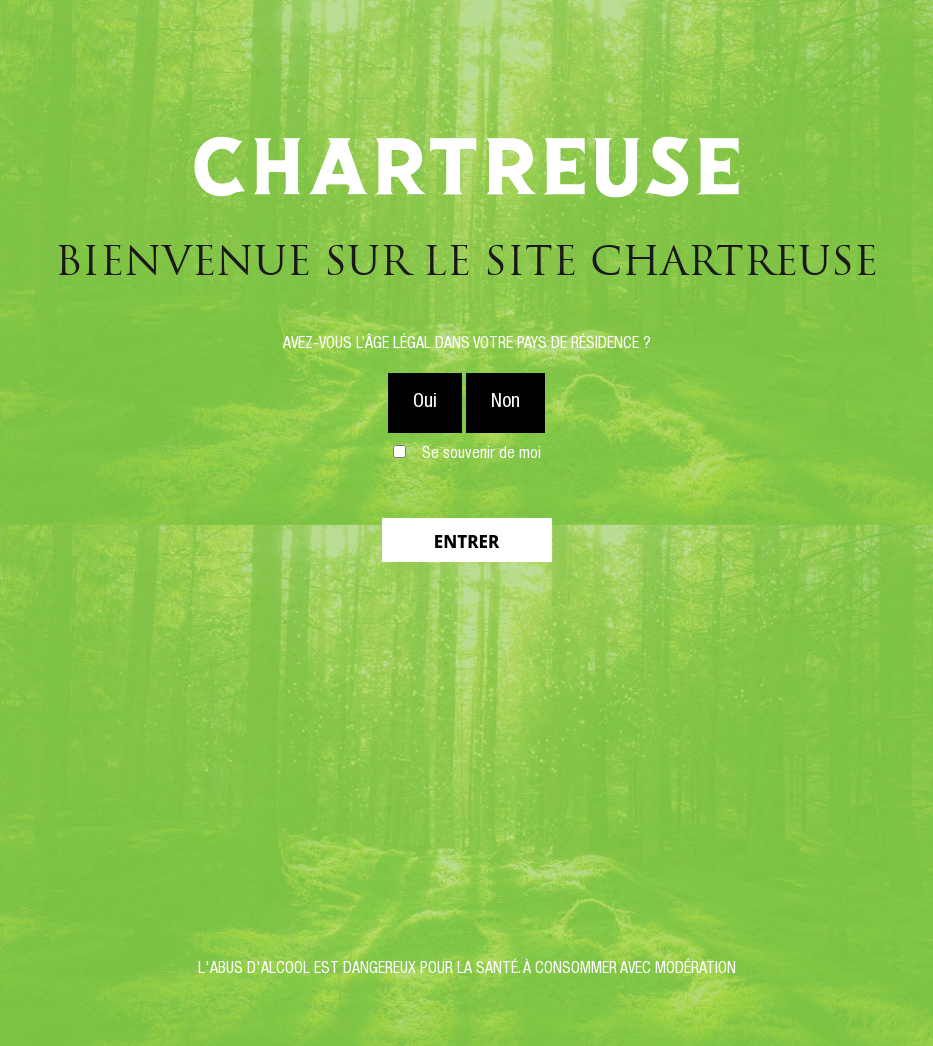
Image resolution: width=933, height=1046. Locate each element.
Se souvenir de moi (481, 455)
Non (505, 403)
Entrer (466, 541)
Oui (425, 403)
